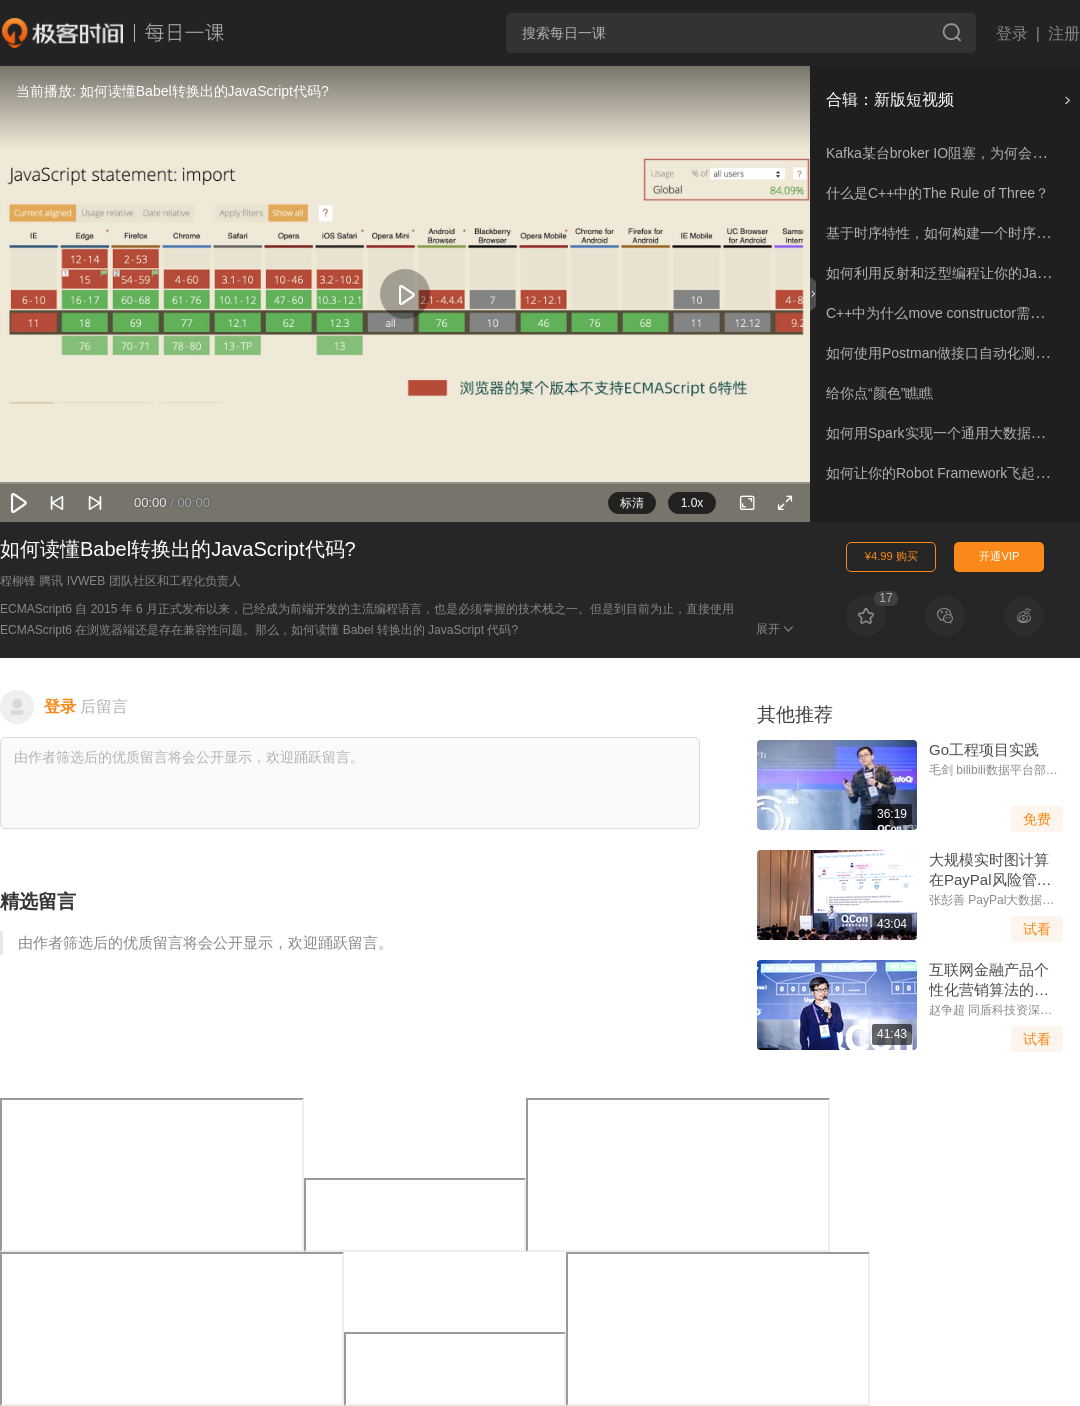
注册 (1064, 33)
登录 (1012, 33)
